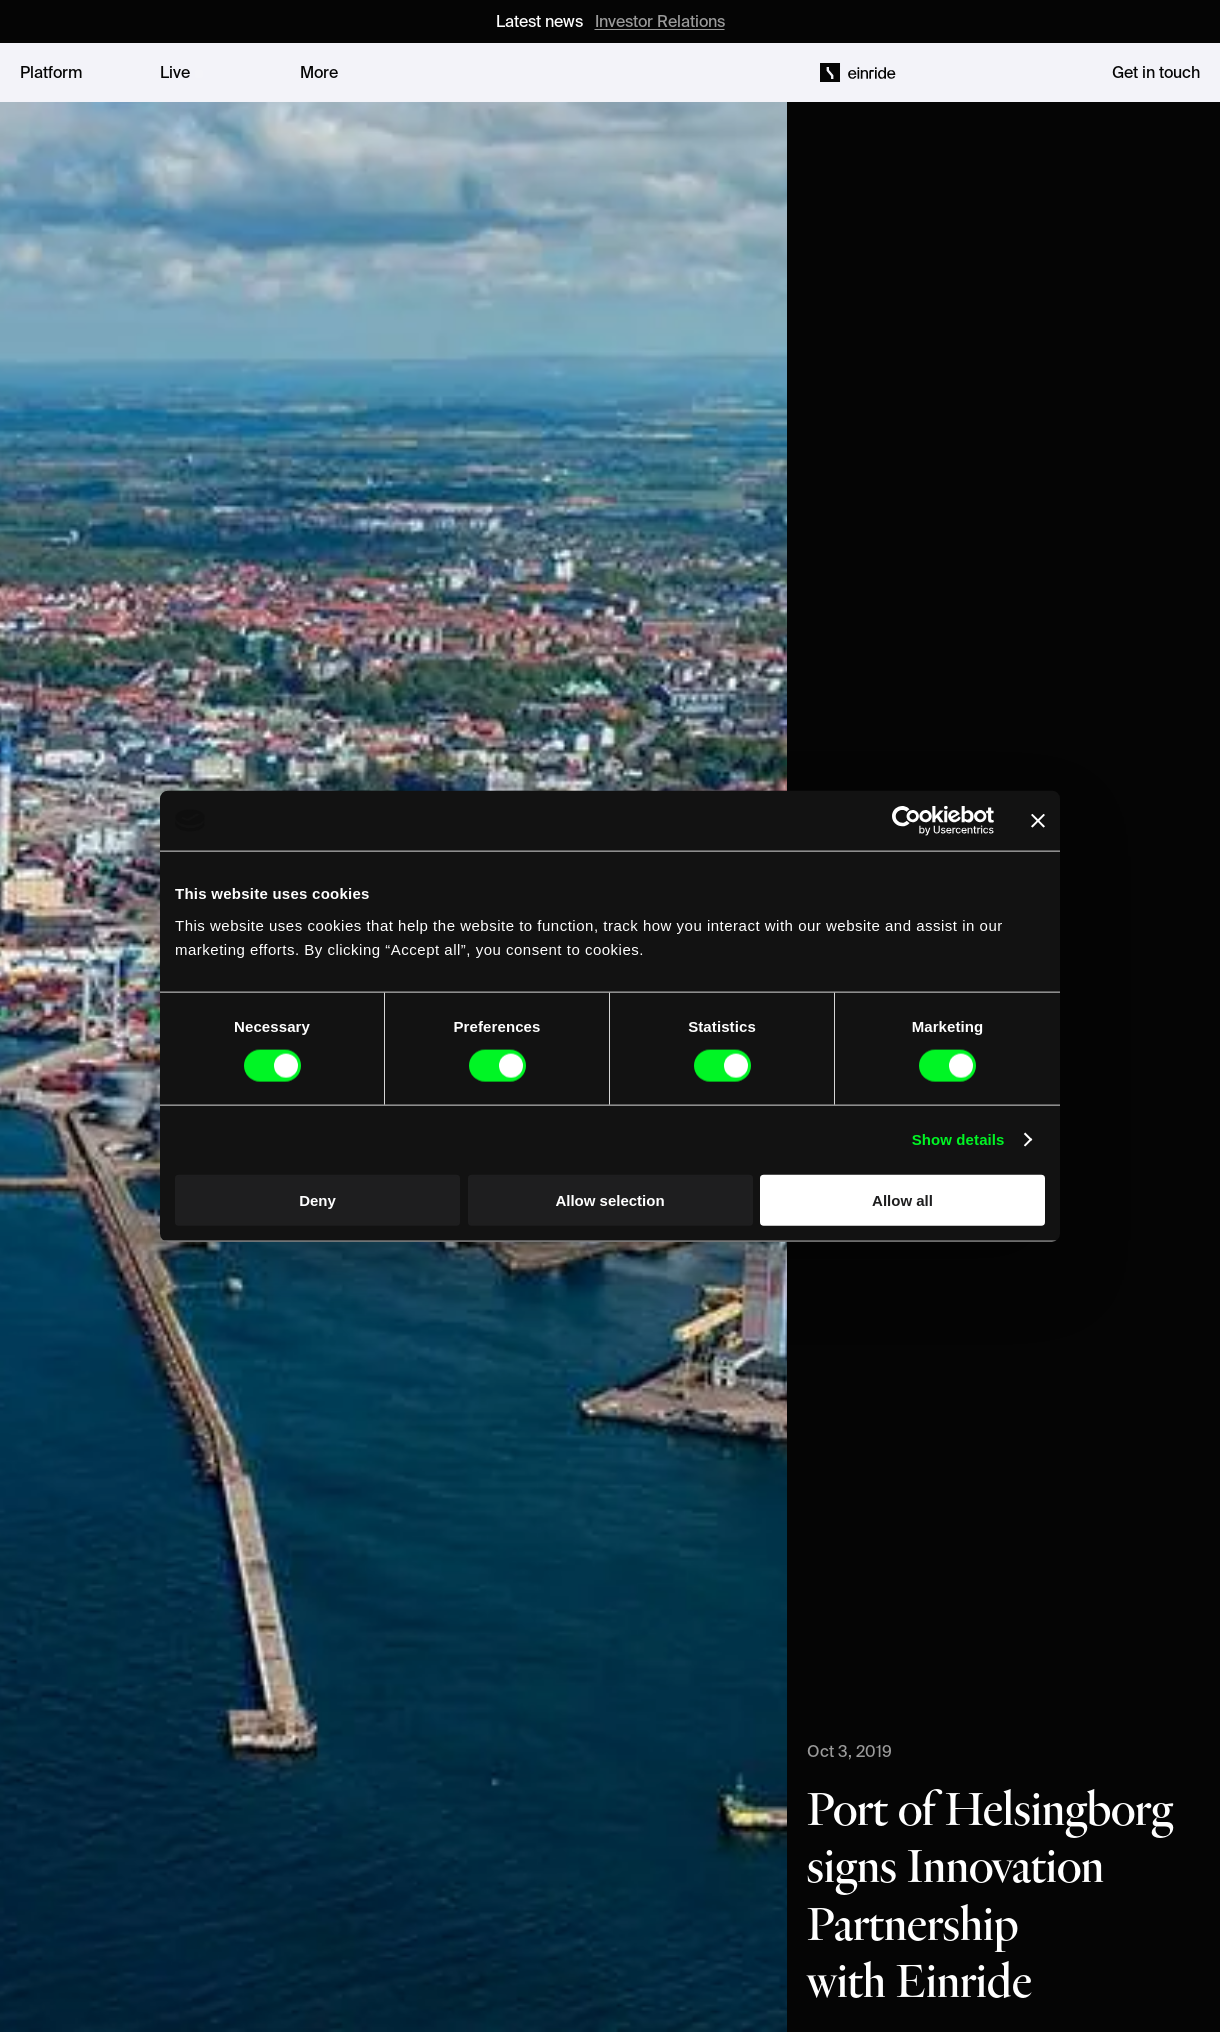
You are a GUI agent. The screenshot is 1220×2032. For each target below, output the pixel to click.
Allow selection (609, 1199)
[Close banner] (1038, 821)
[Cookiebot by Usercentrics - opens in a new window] (906, 821)
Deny (317, 1199)
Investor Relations (660, 21)
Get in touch (1156, 72)
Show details (958, 1139)
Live (175, 72)
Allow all (902, 1199)
